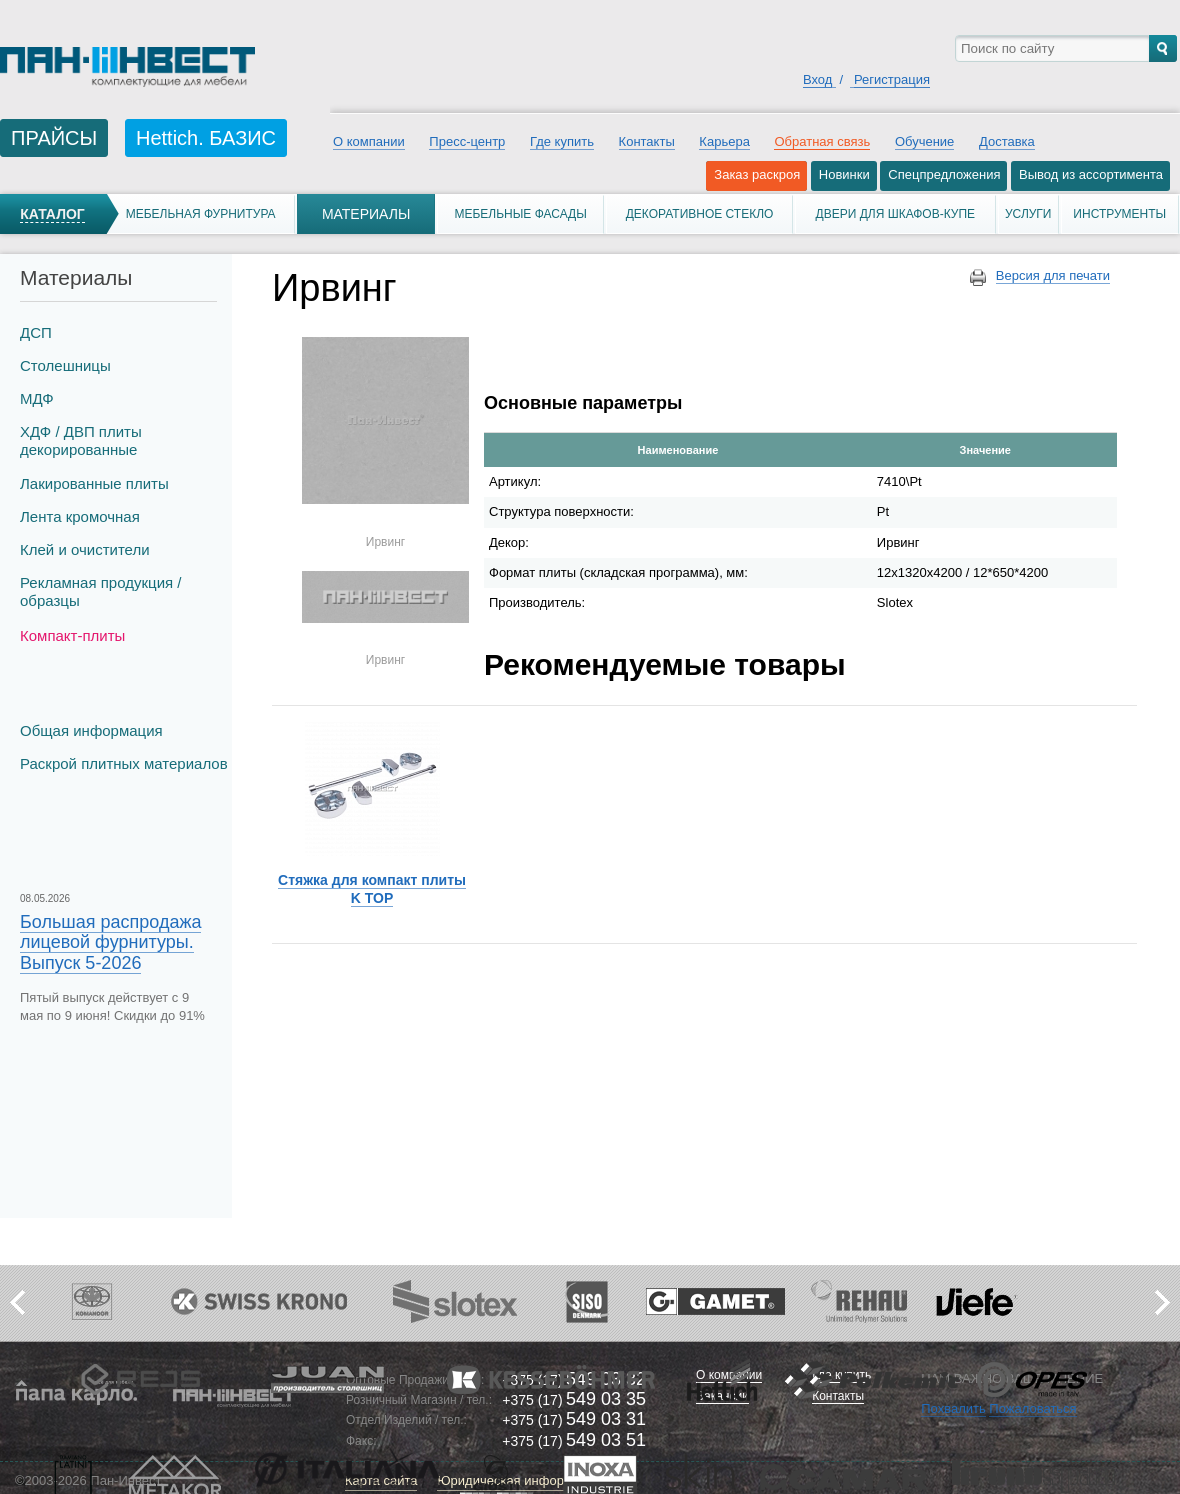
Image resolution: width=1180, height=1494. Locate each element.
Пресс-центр (467, 141)
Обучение (924, 141)
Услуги (1028, 214)
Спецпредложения (944, 174)
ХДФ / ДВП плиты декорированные (81, 440)
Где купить (562, 141)
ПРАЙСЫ (54, 138)
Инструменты (1119, 214)
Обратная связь (822, 141)
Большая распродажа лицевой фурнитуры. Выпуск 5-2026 (110, 942)
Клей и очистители (85, 549)
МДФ (37, 398)
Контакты (647, 141)
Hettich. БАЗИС (206, 138)
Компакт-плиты (72, 635)
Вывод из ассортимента (1091, 174)
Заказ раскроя (757, 174)
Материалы (366, 214)
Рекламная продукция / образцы (100, 591)
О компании (369, 141)
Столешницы (65, 365)
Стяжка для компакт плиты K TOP (372, 889)
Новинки (844, 174)
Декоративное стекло (700, 214)
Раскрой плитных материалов (124, 763)
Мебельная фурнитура (201, 214)
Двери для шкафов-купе (896, 214)
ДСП (36, 332)
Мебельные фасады (520, 214)
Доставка (1007, 141)
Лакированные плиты (94, 483)
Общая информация (91, 730)
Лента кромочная (80, 516)
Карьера (724, 141)
